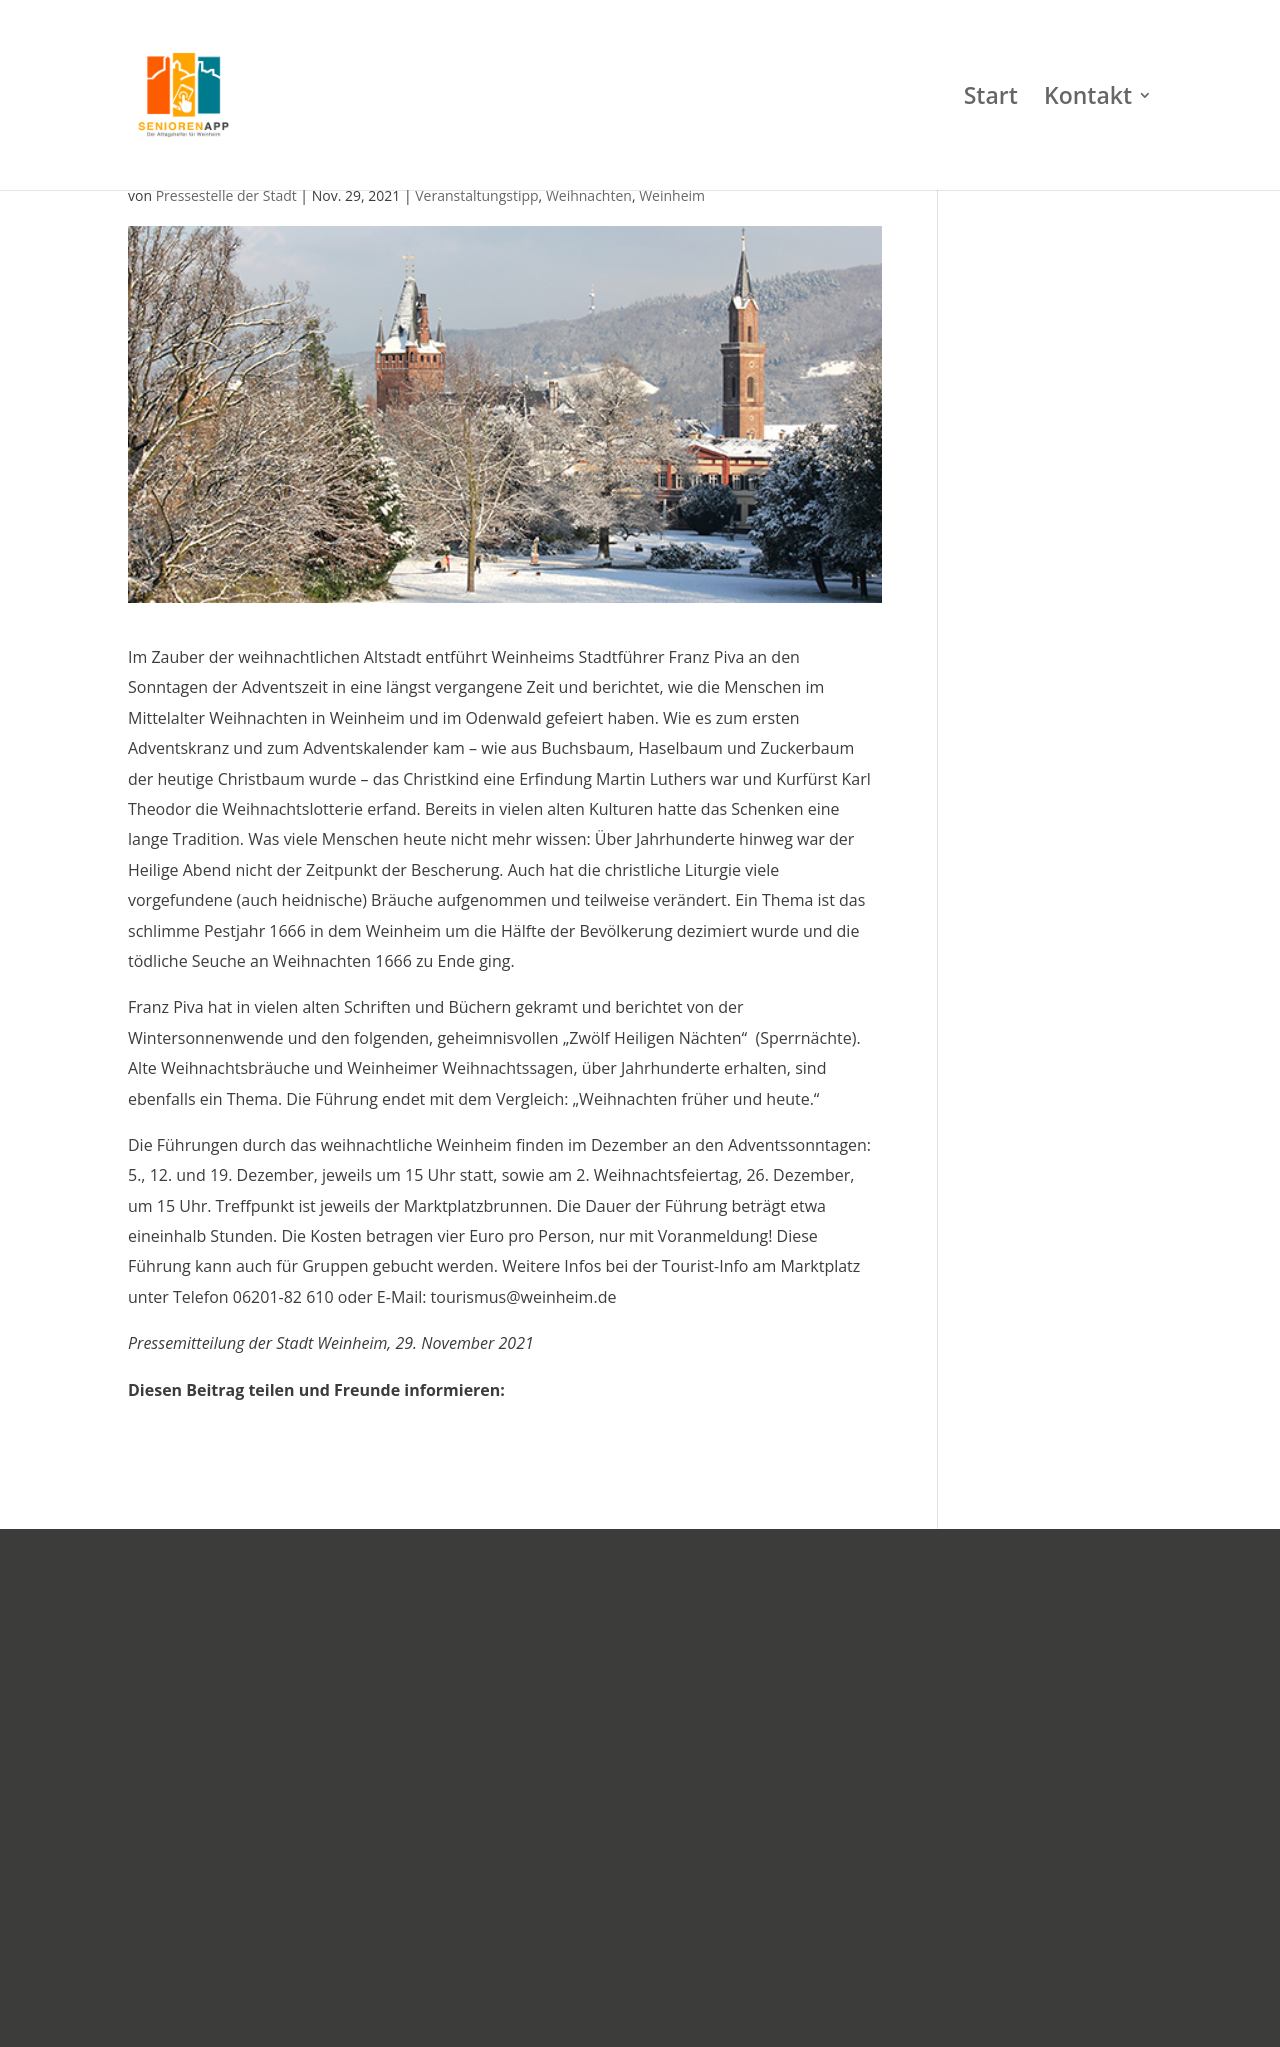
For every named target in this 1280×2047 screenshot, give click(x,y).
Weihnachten (589, 195)
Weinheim (672, 195)
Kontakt (1088, 99)
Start (991, 99)
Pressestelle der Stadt (226, 195)
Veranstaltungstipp (476, 195)
